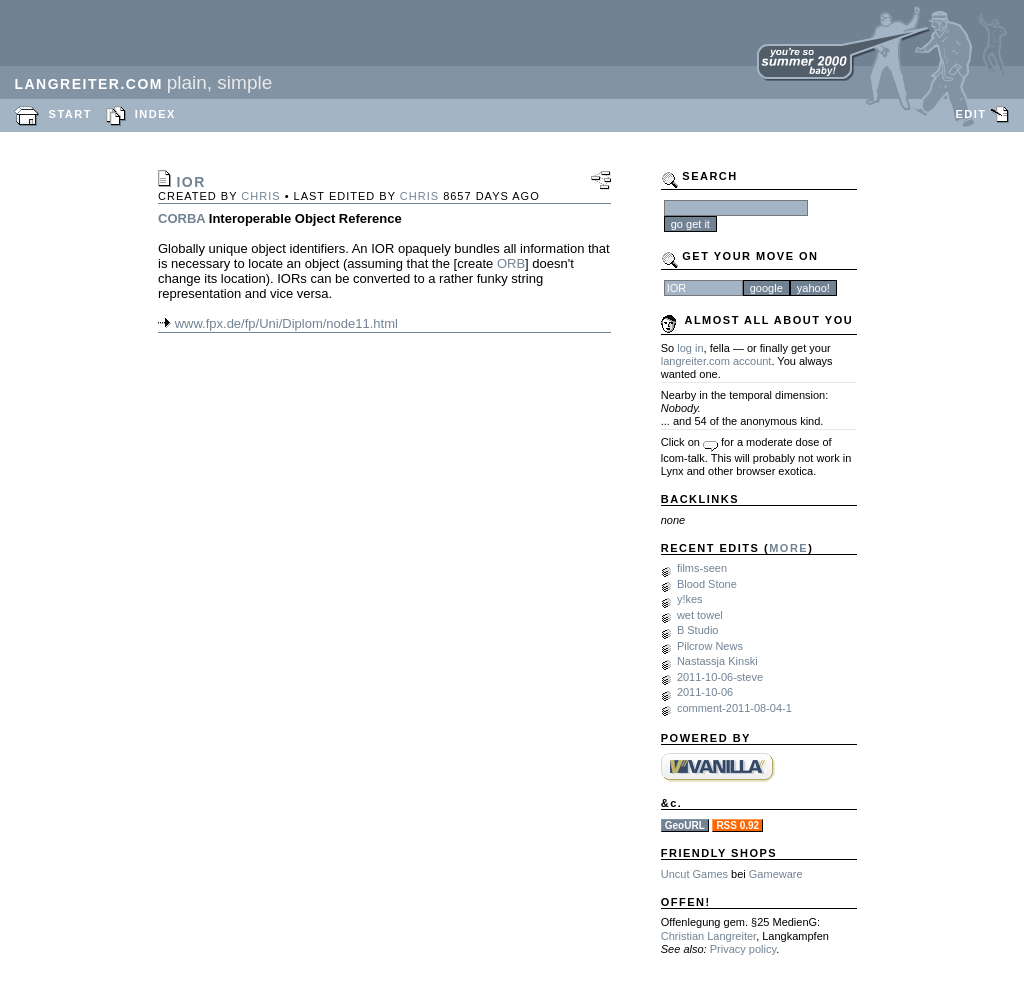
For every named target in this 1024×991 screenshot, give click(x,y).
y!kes (690, 599)
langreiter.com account (716, 361)
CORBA (181, 218)
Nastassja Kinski (717, 661)
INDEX (155, 114)
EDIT (970, 114)
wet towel (700, 615)
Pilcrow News (710, 646)
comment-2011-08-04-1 (734, 708)
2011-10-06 (705, 692)
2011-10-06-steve (720, 677)
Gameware (776, 874)
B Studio (698, 630)
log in (690, 348)
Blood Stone (707, 584)
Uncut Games (694, 874)
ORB (511, 263)
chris (260, 196)
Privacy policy (743, 949)
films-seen (702, 568)
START (70, 114)
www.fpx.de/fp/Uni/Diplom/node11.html (286, 323)
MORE (788, 548)
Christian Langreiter (708, 936)
